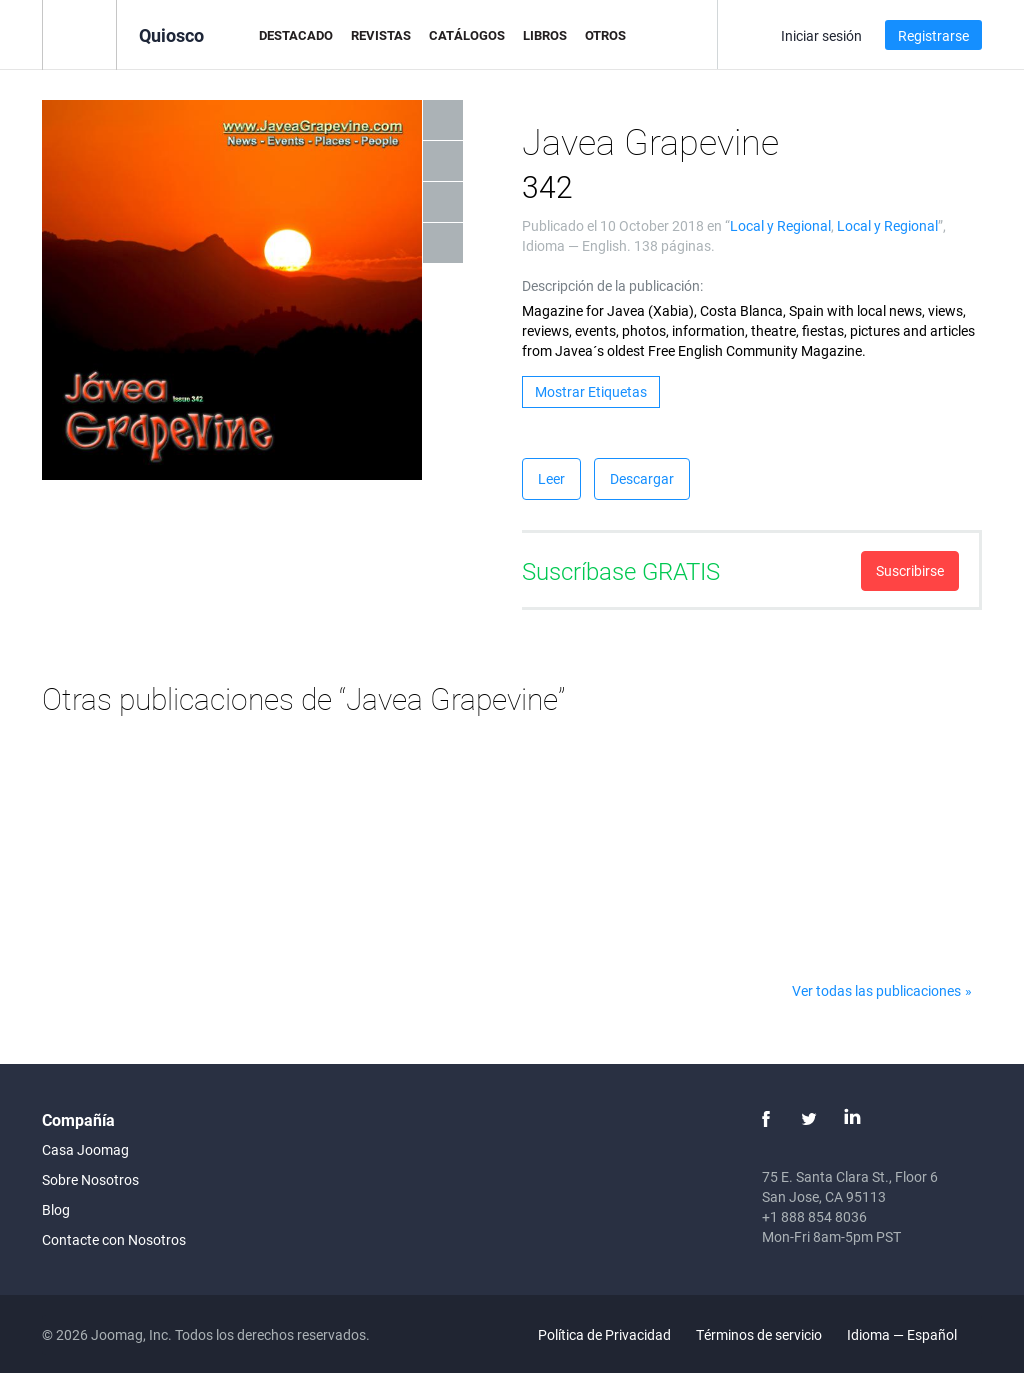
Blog (56, 1209)
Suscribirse (910, 570)
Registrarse (933, 35)
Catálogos (467, 35)
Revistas (381, 35)
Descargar (642, 478)
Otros (605, 35)
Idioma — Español (913, 1334)
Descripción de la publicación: (612, 285)
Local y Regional (780, 225)
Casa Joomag (85, 1149)
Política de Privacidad (604, 1334)
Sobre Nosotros (90, 1179)
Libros (545, 35)
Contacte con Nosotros (114, 1239)
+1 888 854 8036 (814, 1216)
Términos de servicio (759, 1334)
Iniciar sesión (821, 35)
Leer (551, 478)
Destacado (296, 35)
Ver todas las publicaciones (876, 990)
